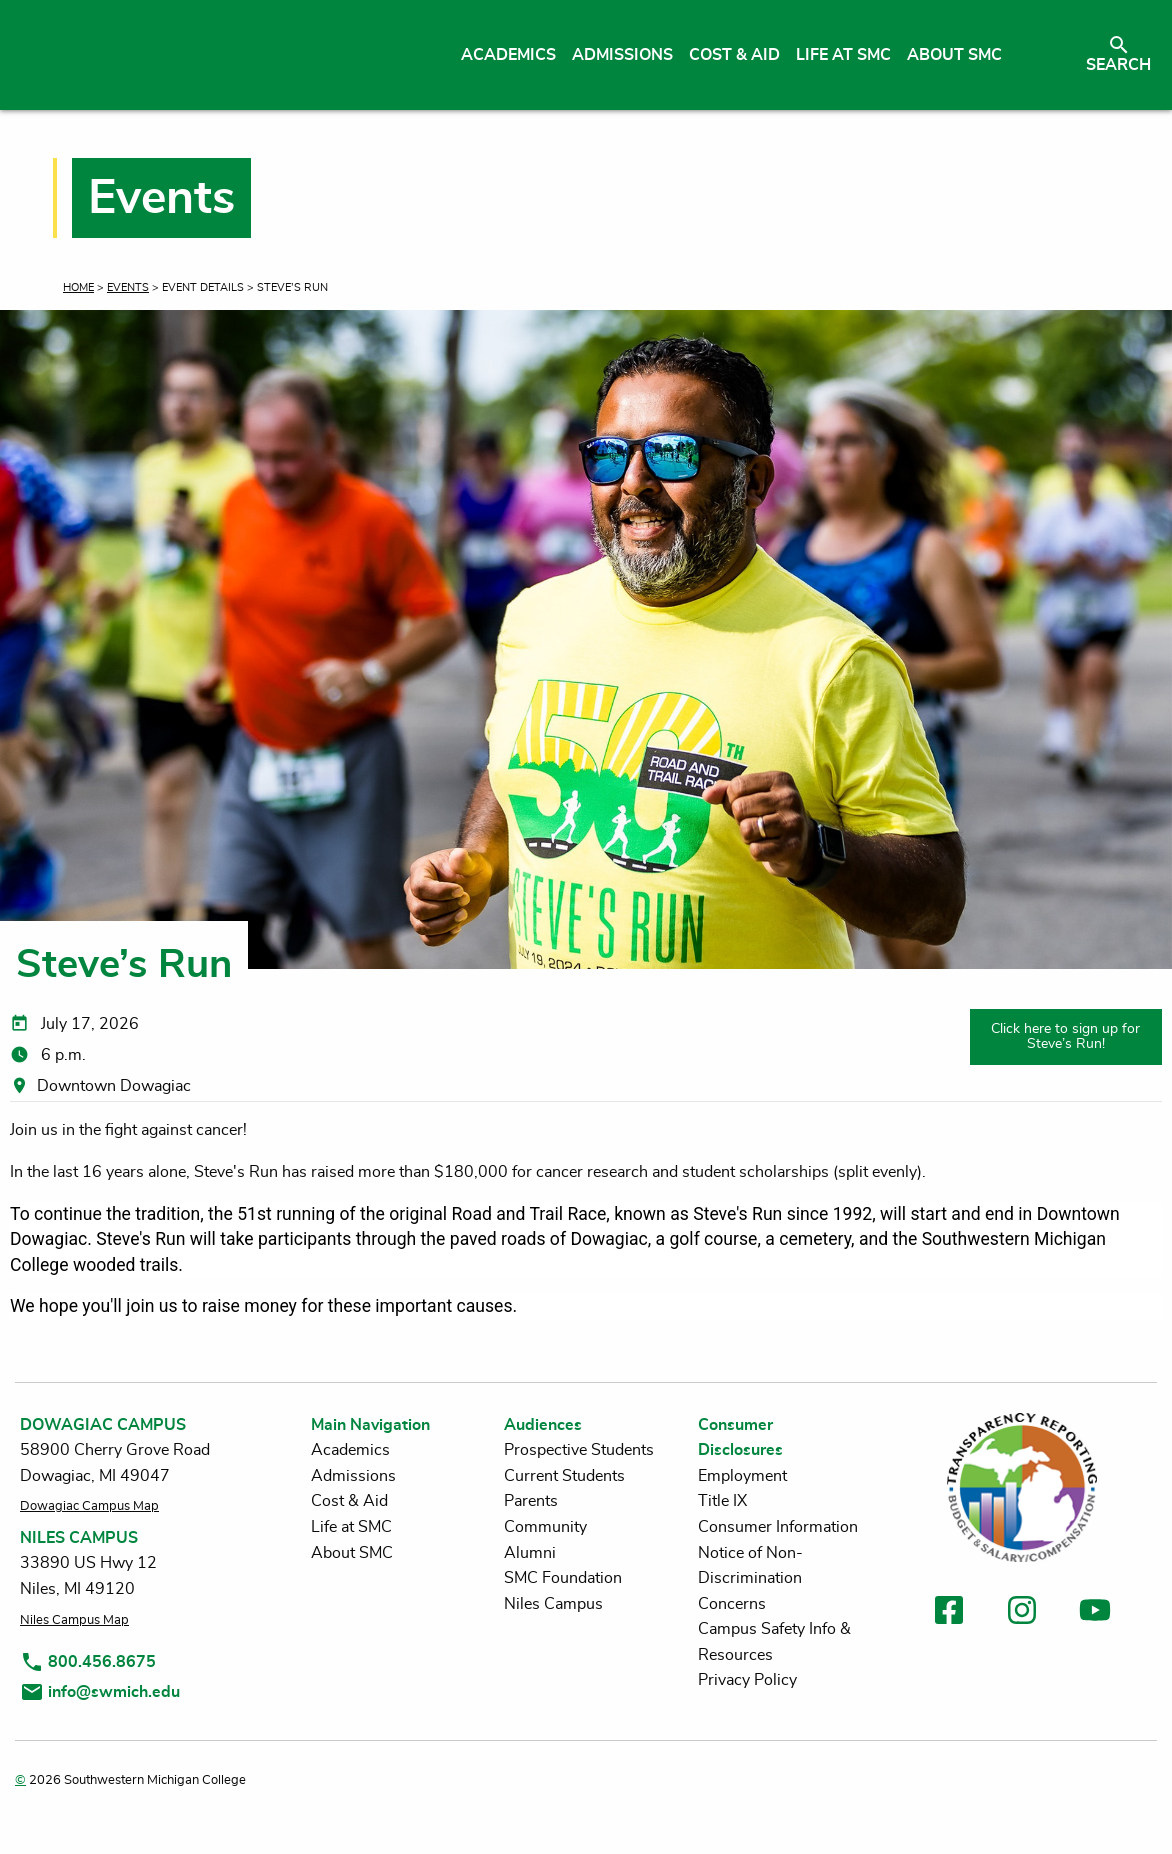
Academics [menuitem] (508, 55)
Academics (350, 1450)
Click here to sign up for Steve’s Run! (1065, 1035)
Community (545, 1527)
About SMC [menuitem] (954, 55)
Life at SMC (351, 1527)
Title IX (722, 1501)
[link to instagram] (1022, 1613)
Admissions (353, 1476)
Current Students (564, 1476)
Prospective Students (579, 1450)
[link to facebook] (949, 1613)
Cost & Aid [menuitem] (734, 55)
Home (78, 287)
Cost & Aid (349, 1501)
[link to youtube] (1095, 1613)
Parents (531, 1501)
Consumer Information (778, 1527)
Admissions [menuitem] (622, 55)
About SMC (352, 1553)
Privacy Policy (747, 1680)
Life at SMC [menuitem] (843, 55)
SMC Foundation (563, 1578)
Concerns (732, 1604)
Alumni (530, 1553)
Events (128, 287)
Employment (742, 1476)
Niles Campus (553, 1604)
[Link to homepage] (202, 55)
